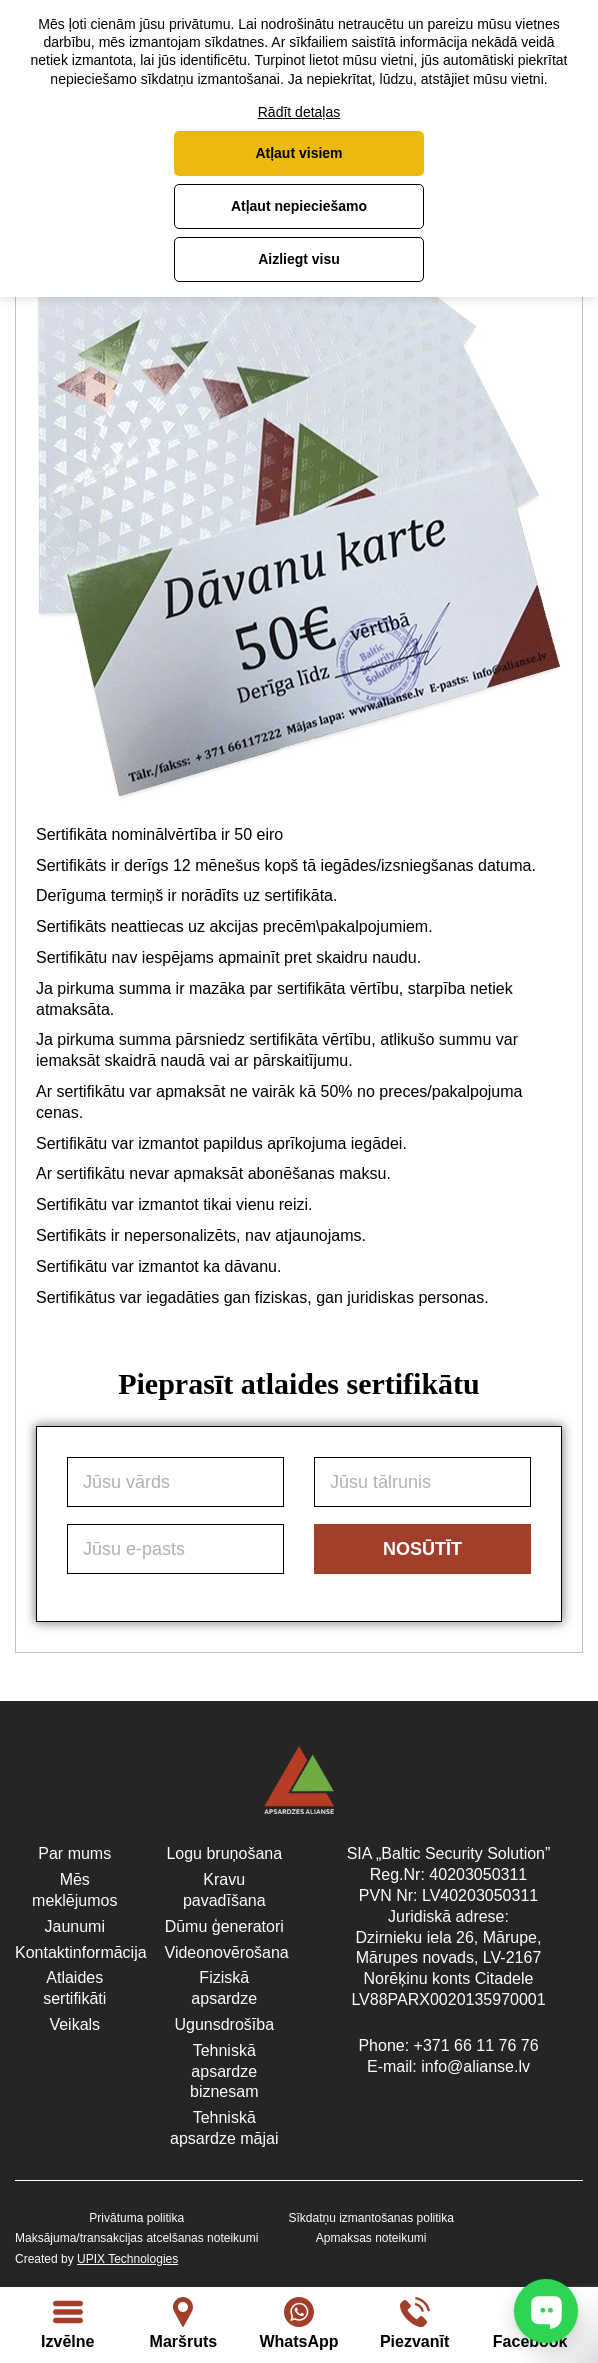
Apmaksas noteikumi (371, 2238)
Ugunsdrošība (224, 2024)
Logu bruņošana (224, 1853)
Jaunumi (75, 1926)
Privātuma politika (136, 2218)
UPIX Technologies (127, 2259)
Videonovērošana (227, 1952)
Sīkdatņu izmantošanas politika (370, 2218)
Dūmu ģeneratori (224, 1926)
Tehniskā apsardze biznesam (224, 2071)
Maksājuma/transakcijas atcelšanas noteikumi (136, 2238)
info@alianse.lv (475, 2066)
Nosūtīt (422, 1549)
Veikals (74, 2024)
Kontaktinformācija (81, 1952)
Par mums (74, 1853)
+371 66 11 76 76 (476, 2045)
